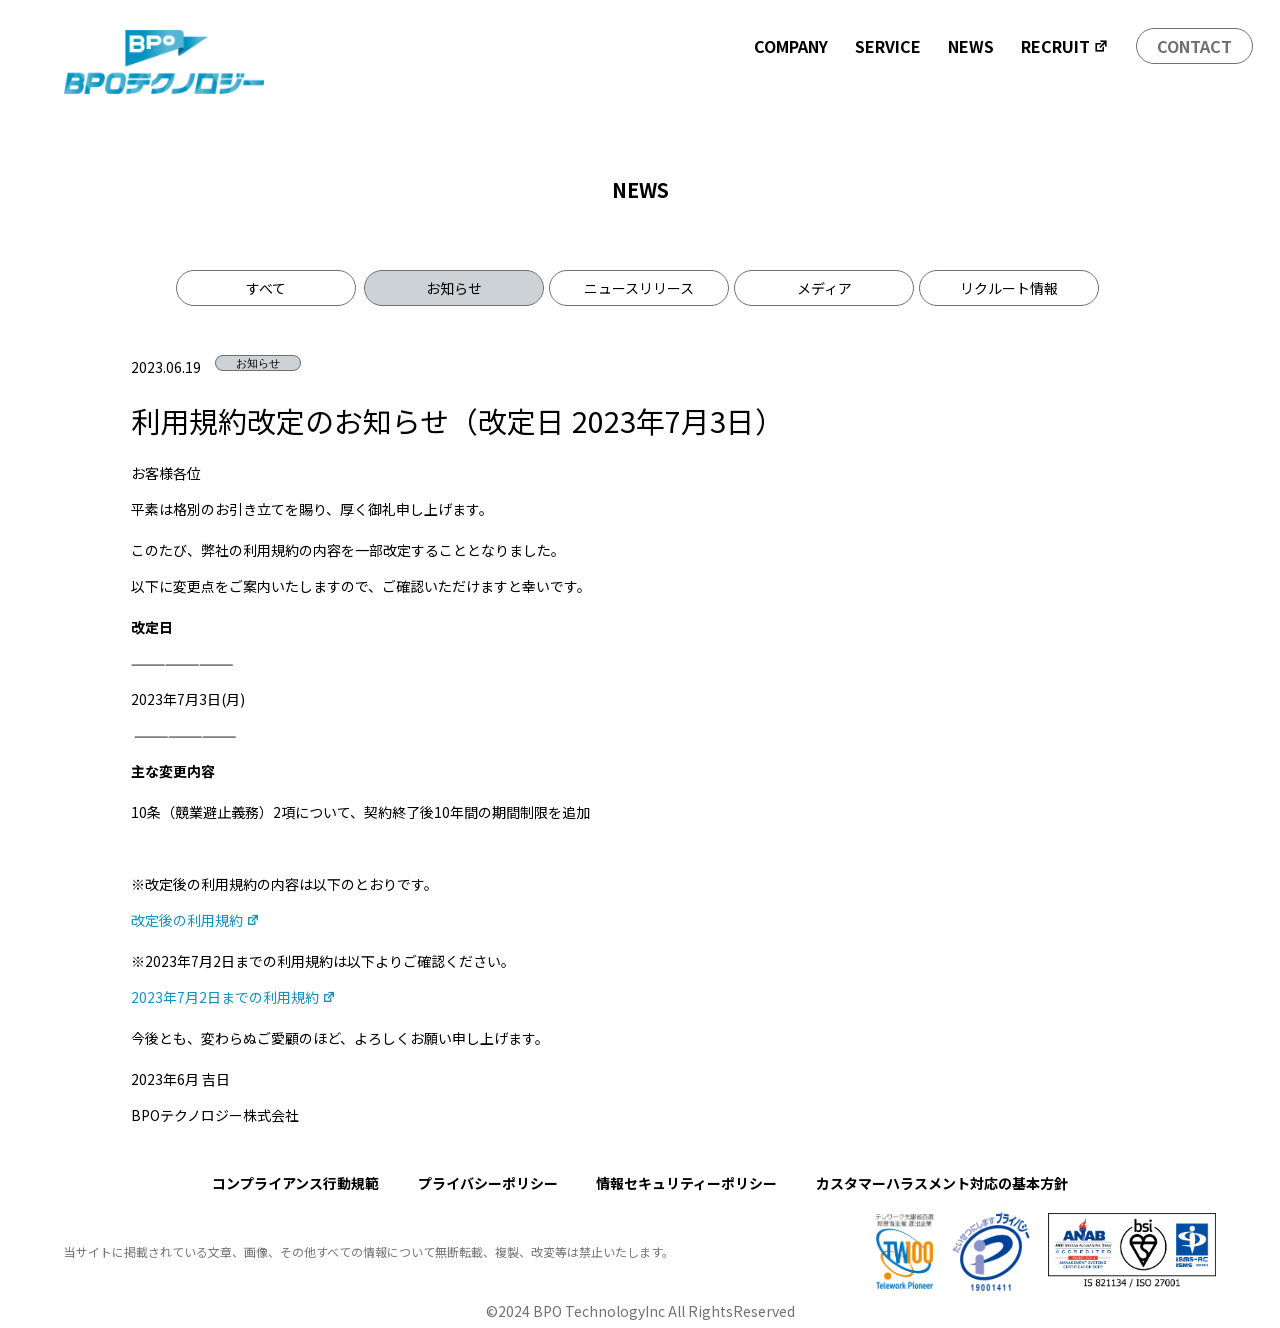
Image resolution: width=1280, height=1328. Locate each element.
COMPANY (791, 46)
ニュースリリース (639, 288)
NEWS (971, 46)
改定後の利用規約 (195, 920)
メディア (824, 288)
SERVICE (888, 46)
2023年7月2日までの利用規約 (233, 997)
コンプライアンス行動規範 (295, 1183)
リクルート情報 (1009, 288)
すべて (266, 288)
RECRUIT (1065, 46)
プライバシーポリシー (488, 1183)
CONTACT (1194, 46)
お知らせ (454, 288)
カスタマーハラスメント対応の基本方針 (942, 1183)
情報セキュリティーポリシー (686, 1183)
